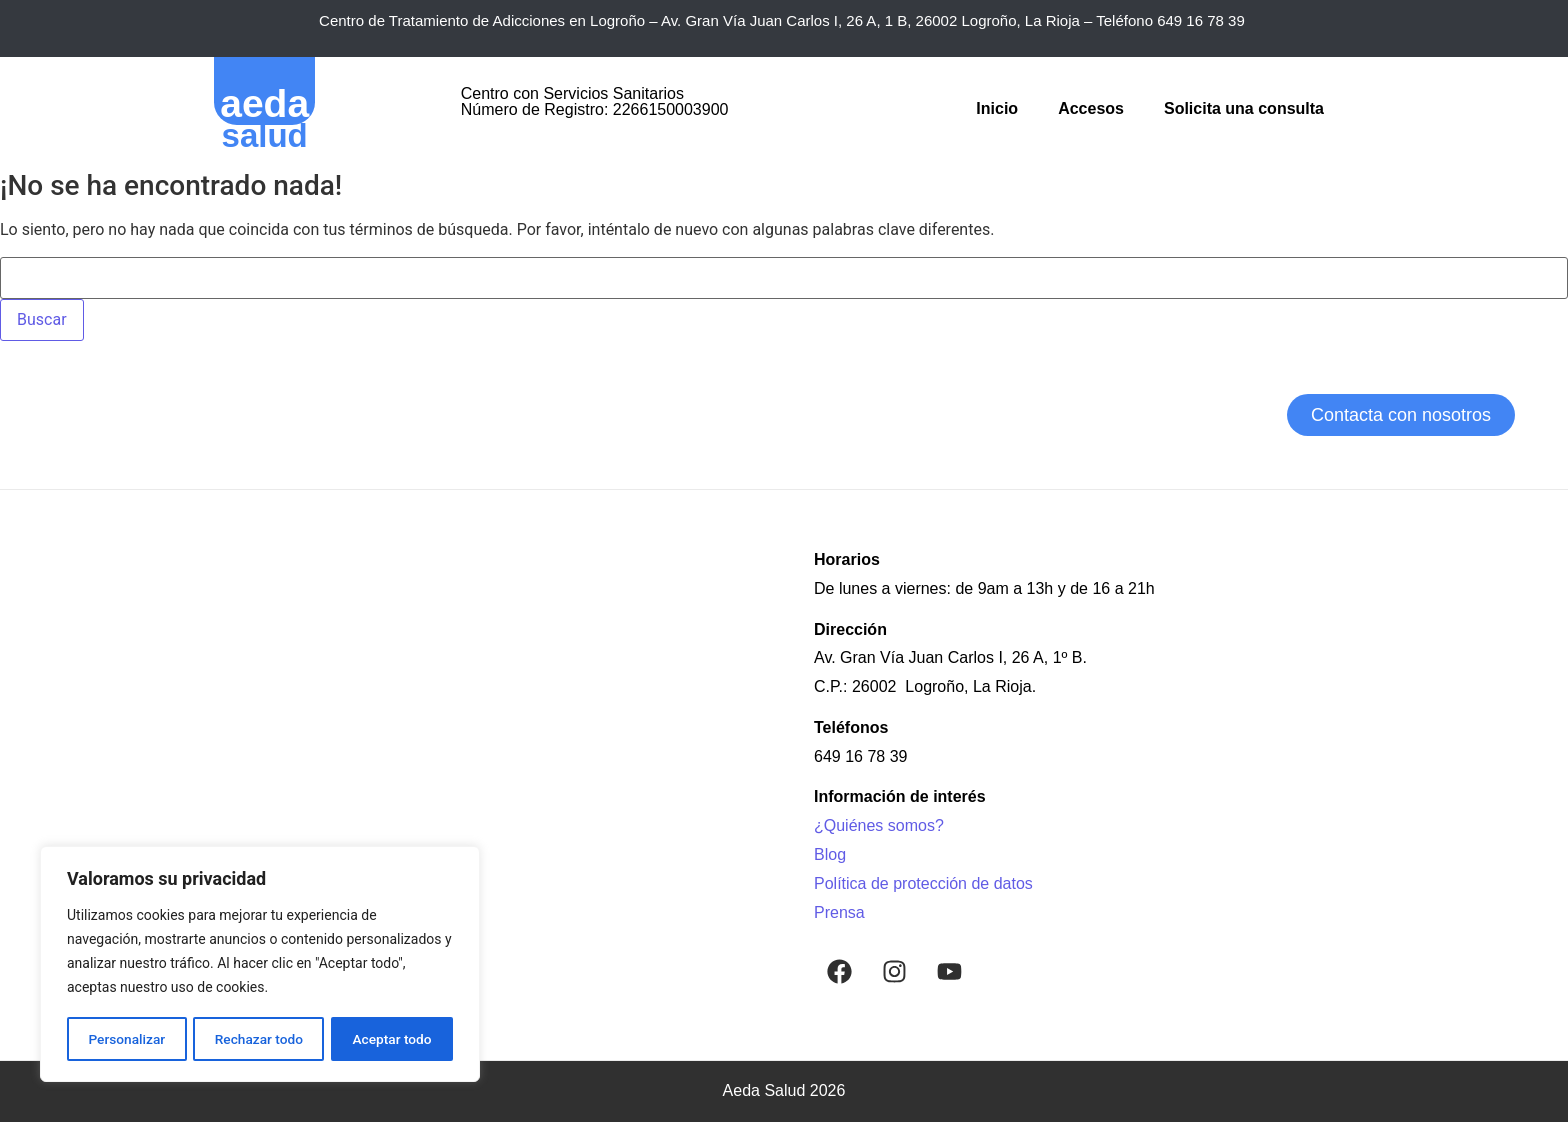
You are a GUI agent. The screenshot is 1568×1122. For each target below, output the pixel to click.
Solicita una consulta (1244, 108)
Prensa (839, 912)
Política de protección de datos (923, 883)
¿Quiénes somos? (879, 825)
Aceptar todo (392, 1039)
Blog (830, 854)
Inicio (997, 108)
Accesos (1091, 108)
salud (265, 135)
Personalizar (126, 1039)
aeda (264, 103)
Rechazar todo (259, 1039)
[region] (260, 965)
